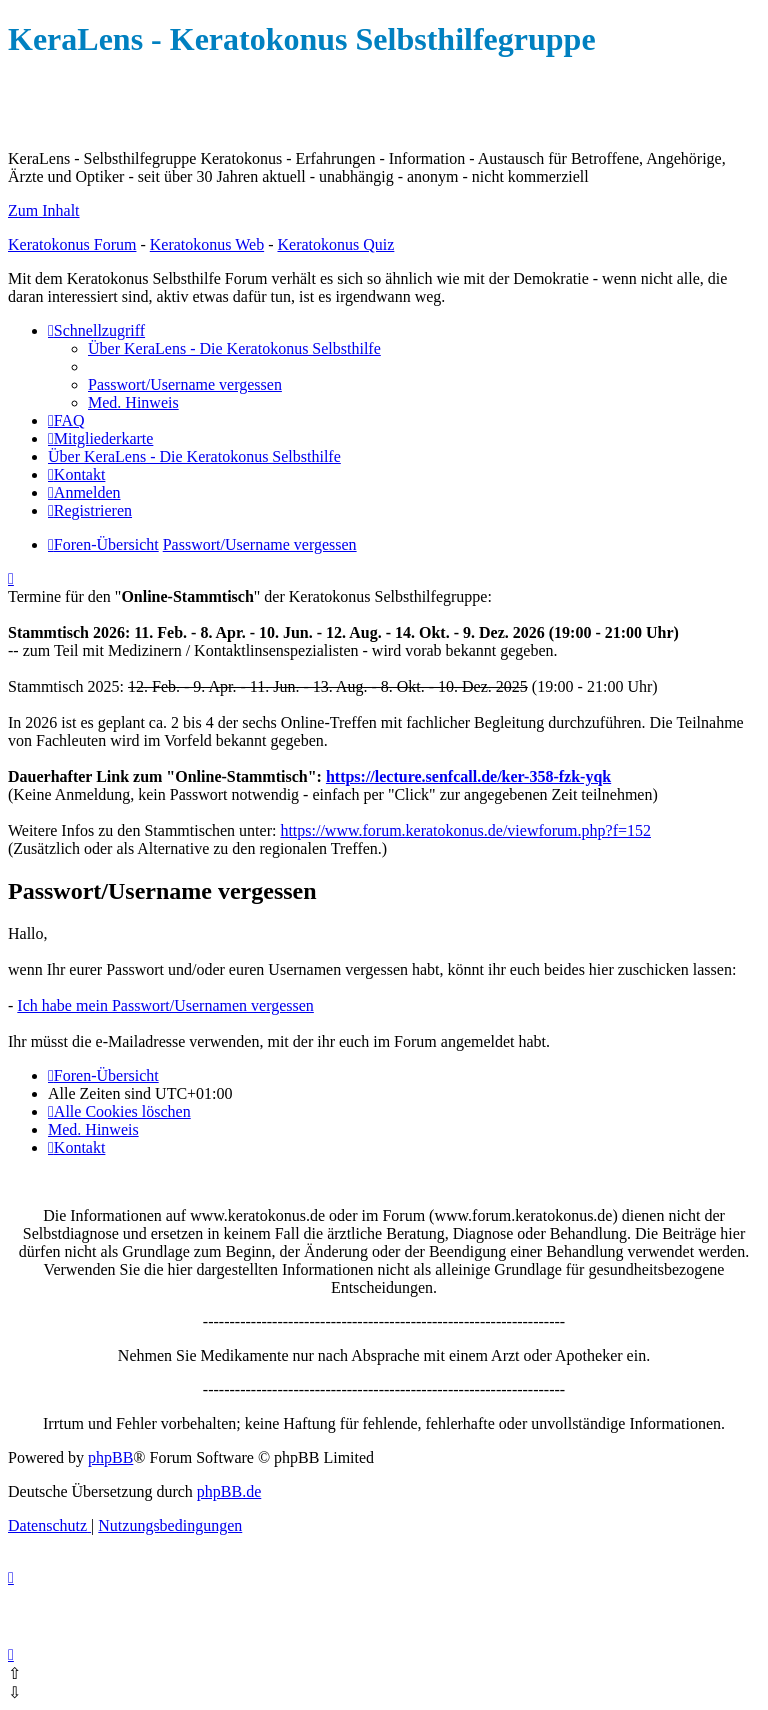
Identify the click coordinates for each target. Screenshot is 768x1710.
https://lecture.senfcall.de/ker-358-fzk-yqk (468, 776)
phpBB (110, 1457)
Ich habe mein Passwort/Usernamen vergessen (165, 1005)
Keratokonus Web (207, 244)
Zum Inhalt (44, 210)
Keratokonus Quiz (335, 244)
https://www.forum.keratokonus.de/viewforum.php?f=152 (465, 830)
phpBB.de (229, 1491)
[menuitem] (234, 348)
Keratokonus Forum (72, 244)
